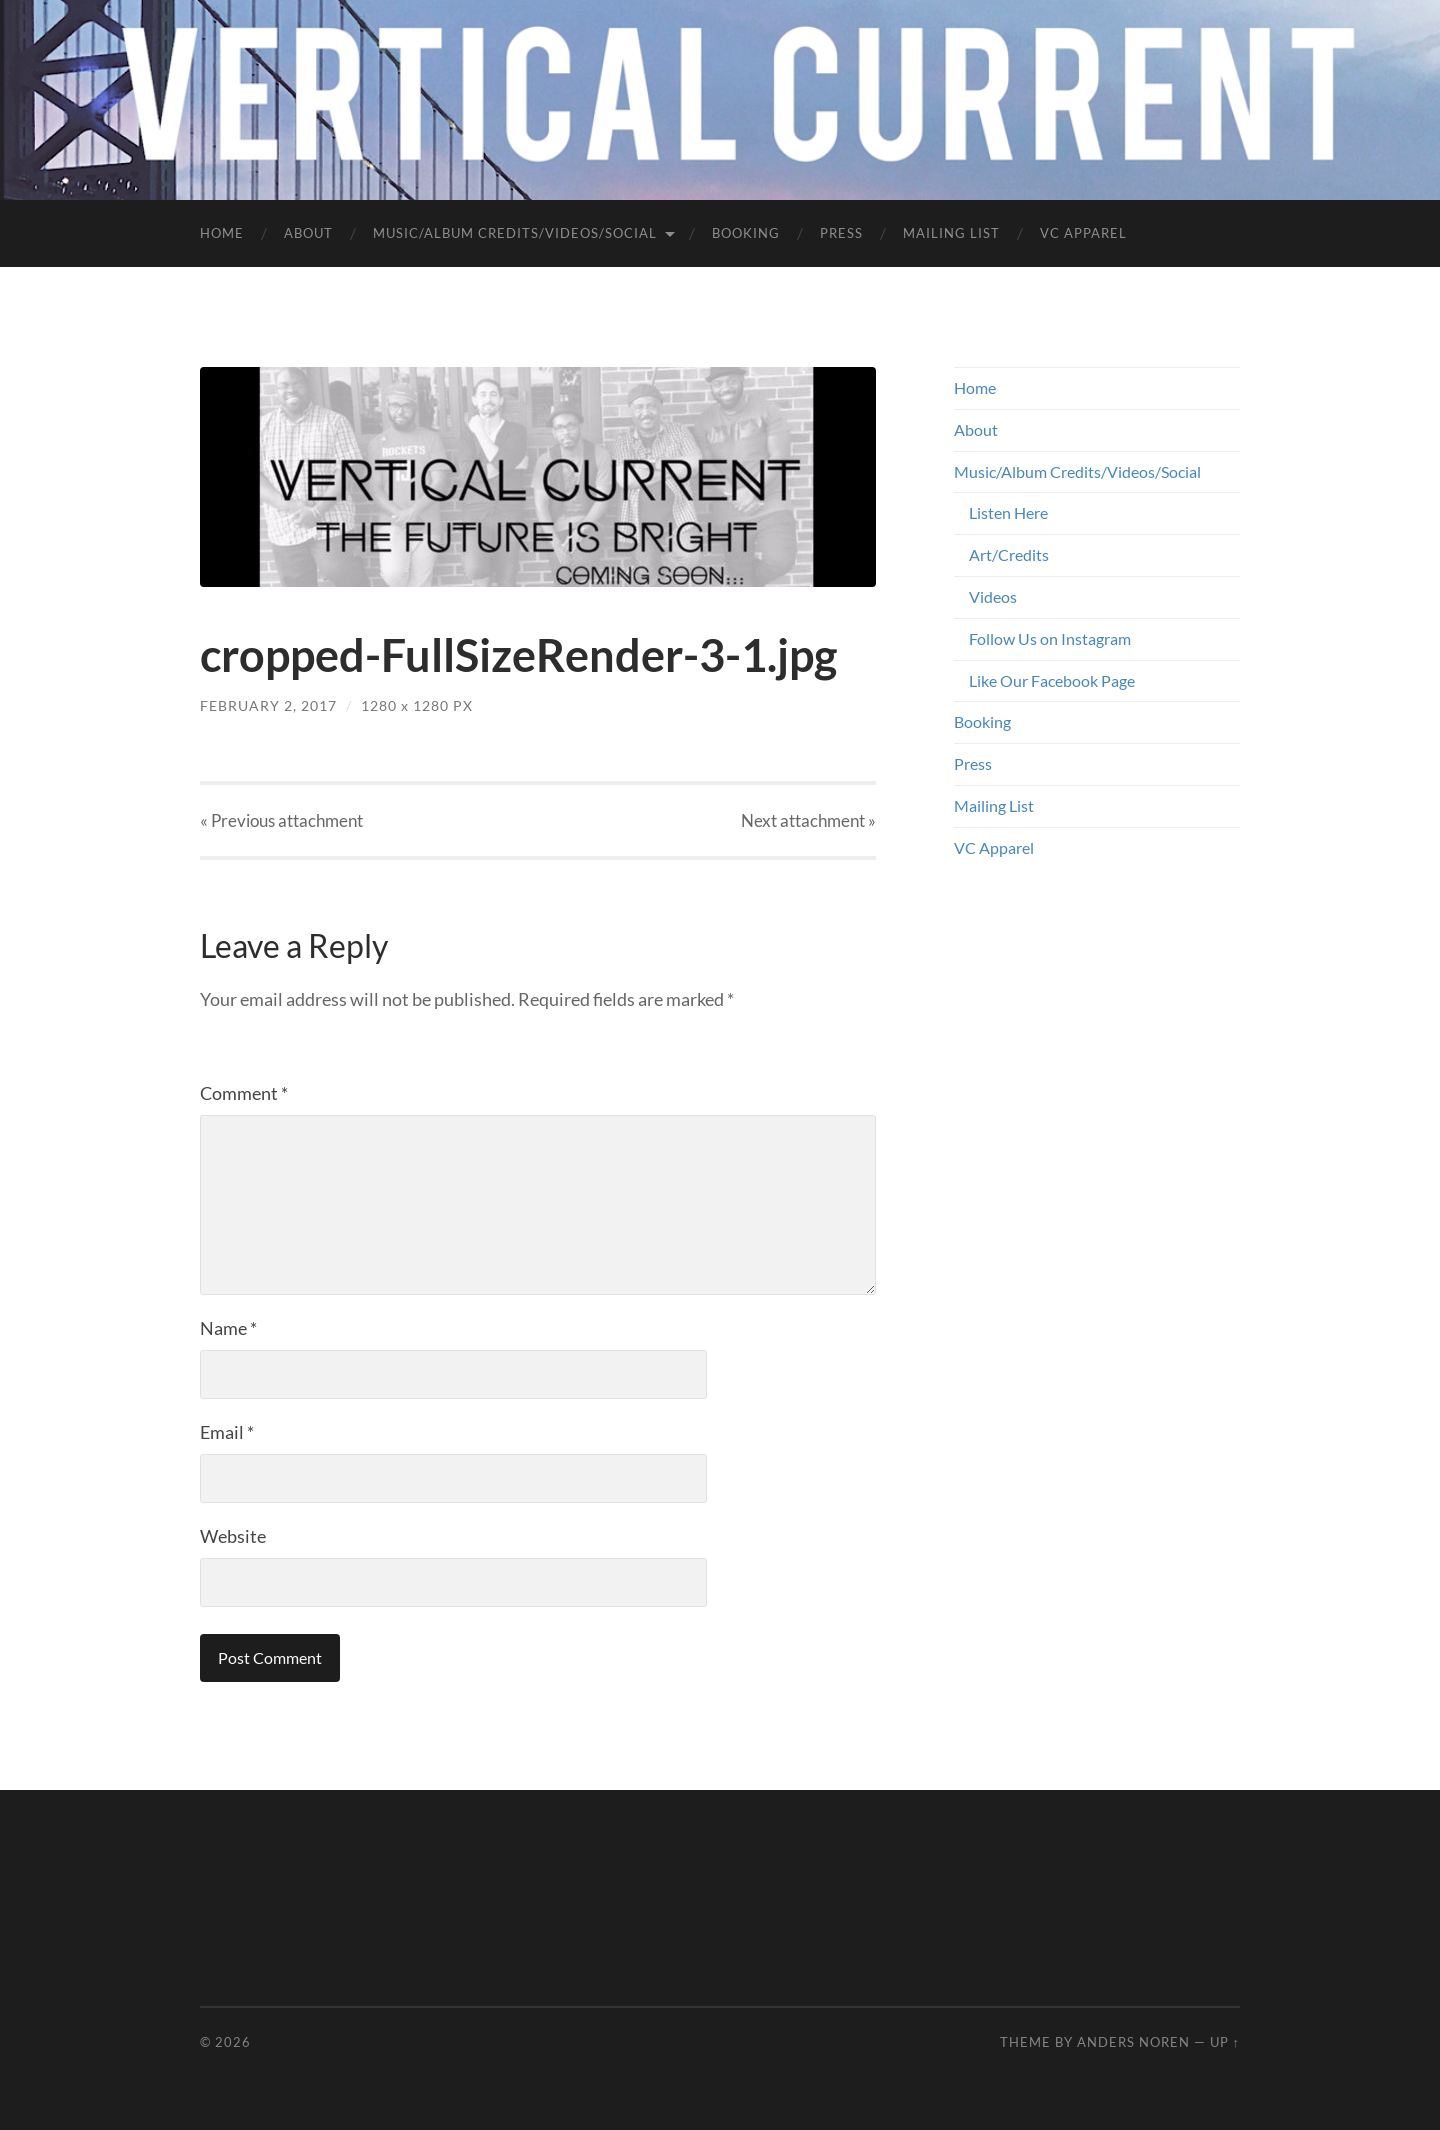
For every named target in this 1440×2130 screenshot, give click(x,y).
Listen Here (1008, 512)
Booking (746, 233)
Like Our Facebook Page (1052, 680)
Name (228, 1328)
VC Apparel (1083, 233)
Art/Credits (1009, 554)
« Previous (281, 820)
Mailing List (951, 233)
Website (233, 1536)
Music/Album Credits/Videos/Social (515, 233)
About (308, 233)
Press (841, 233)
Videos (993, 596)
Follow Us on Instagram (1050, 638)
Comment (244, 1093)
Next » (808, 820)
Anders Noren (1133, 2042)
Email (227, 1432)
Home (222, 233)
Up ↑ (1225, 2042)
